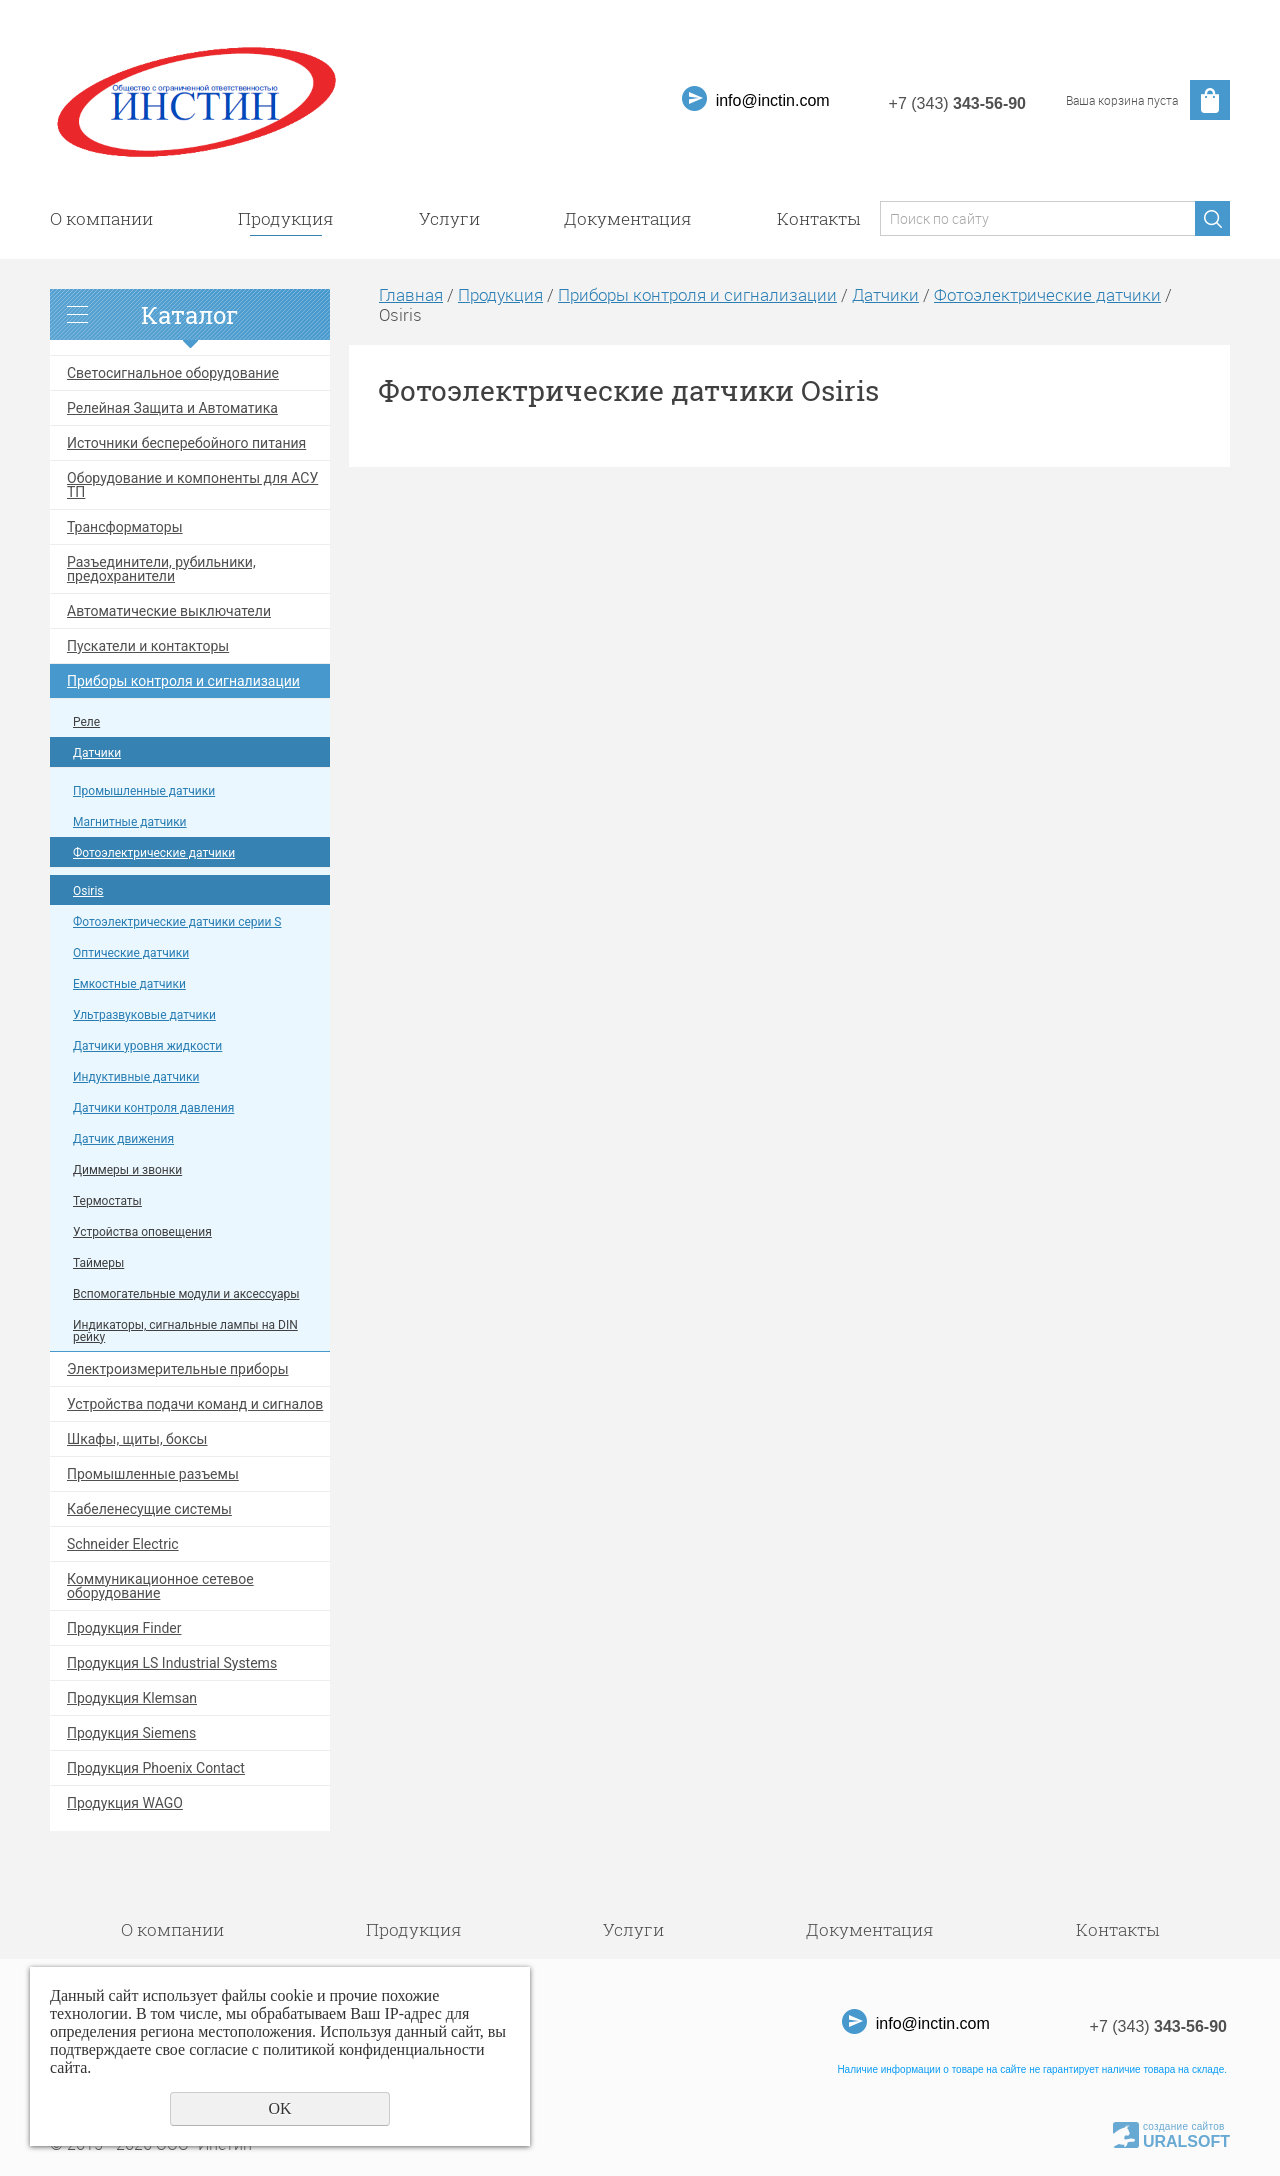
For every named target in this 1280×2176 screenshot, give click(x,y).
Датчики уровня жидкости (147, 1046)
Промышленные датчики (144, 791)
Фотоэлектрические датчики (154, 853)
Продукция (286, 218)
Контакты (818, 218)
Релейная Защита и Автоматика (172, 408)
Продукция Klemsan (132, 1698)
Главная (411, 294)
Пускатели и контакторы (148, 646)
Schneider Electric (123, 1544)
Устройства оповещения (142, 1232)
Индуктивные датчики (136, 1077)
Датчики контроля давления (153, 1108)
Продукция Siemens (131, 1733)
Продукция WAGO (125, 1803)
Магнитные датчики (130, 822)
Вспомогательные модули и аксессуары (186, 1294)
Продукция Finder (124, 1628)
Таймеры (98, 1263)
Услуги (449, 218)
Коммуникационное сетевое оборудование (160, 1586)
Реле (86, 722)
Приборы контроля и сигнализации (183, 681)
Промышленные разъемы (153, 1474)
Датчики (97, 753)
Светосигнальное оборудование (173, 373)
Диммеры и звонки (127, 1170)
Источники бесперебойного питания (186, 443)
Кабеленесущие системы (149, 1509)
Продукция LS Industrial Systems (172, 1663)
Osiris (88, 891)
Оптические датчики (131, 953)
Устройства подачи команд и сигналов (195, 1404)
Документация (628, 218)
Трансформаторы (125, 527)
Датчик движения (123, 1139)
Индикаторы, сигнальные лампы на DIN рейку (185, 1331)
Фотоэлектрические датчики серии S (177, 922)
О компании (101, 218)
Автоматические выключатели (169, 611)
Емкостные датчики (129, 984)
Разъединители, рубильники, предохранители (161, 569)
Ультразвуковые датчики (144, 1015)
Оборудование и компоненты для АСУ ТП (192, 485)
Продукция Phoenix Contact (156, 1768)
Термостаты (107, 1201)
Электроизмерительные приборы (178, 1369)
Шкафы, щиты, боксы (137, 1439)
